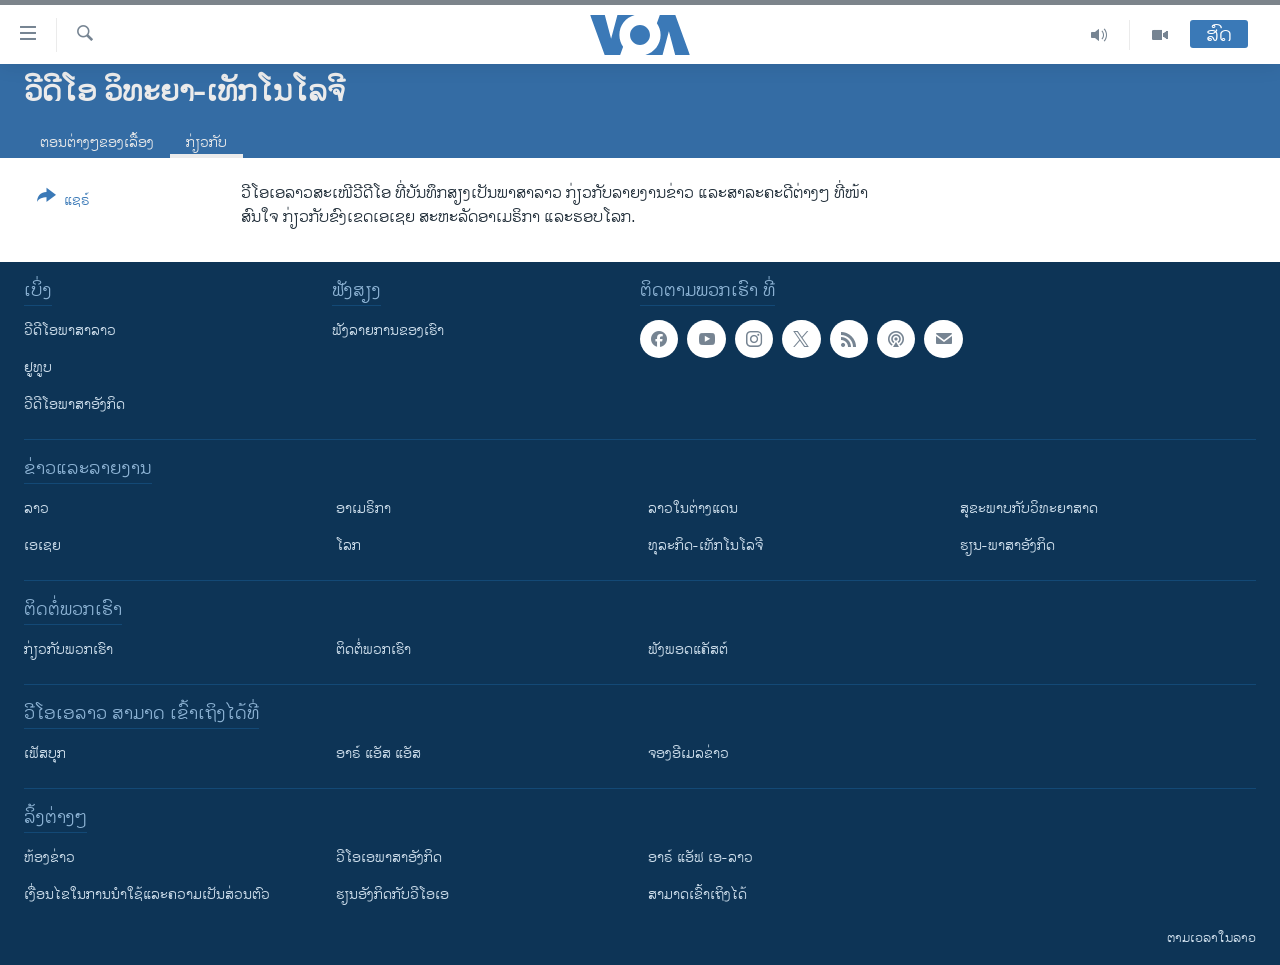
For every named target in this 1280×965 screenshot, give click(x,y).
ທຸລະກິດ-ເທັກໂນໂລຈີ (705, 545)
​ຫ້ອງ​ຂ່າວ (49, 857)
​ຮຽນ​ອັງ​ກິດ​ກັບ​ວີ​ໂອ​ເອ (392, 894)
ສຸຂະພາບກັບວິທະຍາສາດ (1029, 508)
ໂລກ (348, 545)
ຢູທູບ (38, 367)
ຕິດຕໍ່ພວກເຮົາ (373, 649)
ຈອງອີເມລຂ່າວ (688, 753)
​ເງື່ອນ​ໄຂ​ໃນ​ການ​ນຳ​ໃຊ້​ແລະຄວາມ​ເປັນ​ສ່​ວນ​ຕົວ (147, 894)
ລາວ (36, 508)
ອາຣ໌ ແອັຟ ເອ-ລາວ (700, 857)
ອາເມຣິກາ (363, 508)
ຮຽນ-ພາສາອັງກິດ (1007, 545)
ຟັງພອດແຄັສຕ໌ (688, 649)
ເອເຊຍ (42, 545)
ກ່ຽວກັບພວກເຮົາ (68, 649)
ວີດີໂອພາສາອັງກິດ (74, 404)
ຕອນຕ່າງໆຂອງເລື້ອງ (97, 142)
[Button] (63, 202)
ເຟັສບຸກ (45, 753)
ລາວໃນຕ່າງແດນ (693, 508)
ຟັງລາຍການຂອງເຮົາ (388, 330)
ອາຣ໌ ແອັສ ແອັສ (378, 753)
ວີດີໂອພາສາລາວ (70, 330)
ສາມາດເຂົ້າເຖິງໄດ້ (697, 894)
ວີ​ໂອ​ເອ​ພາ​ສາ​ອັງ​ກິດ (389, 857)
